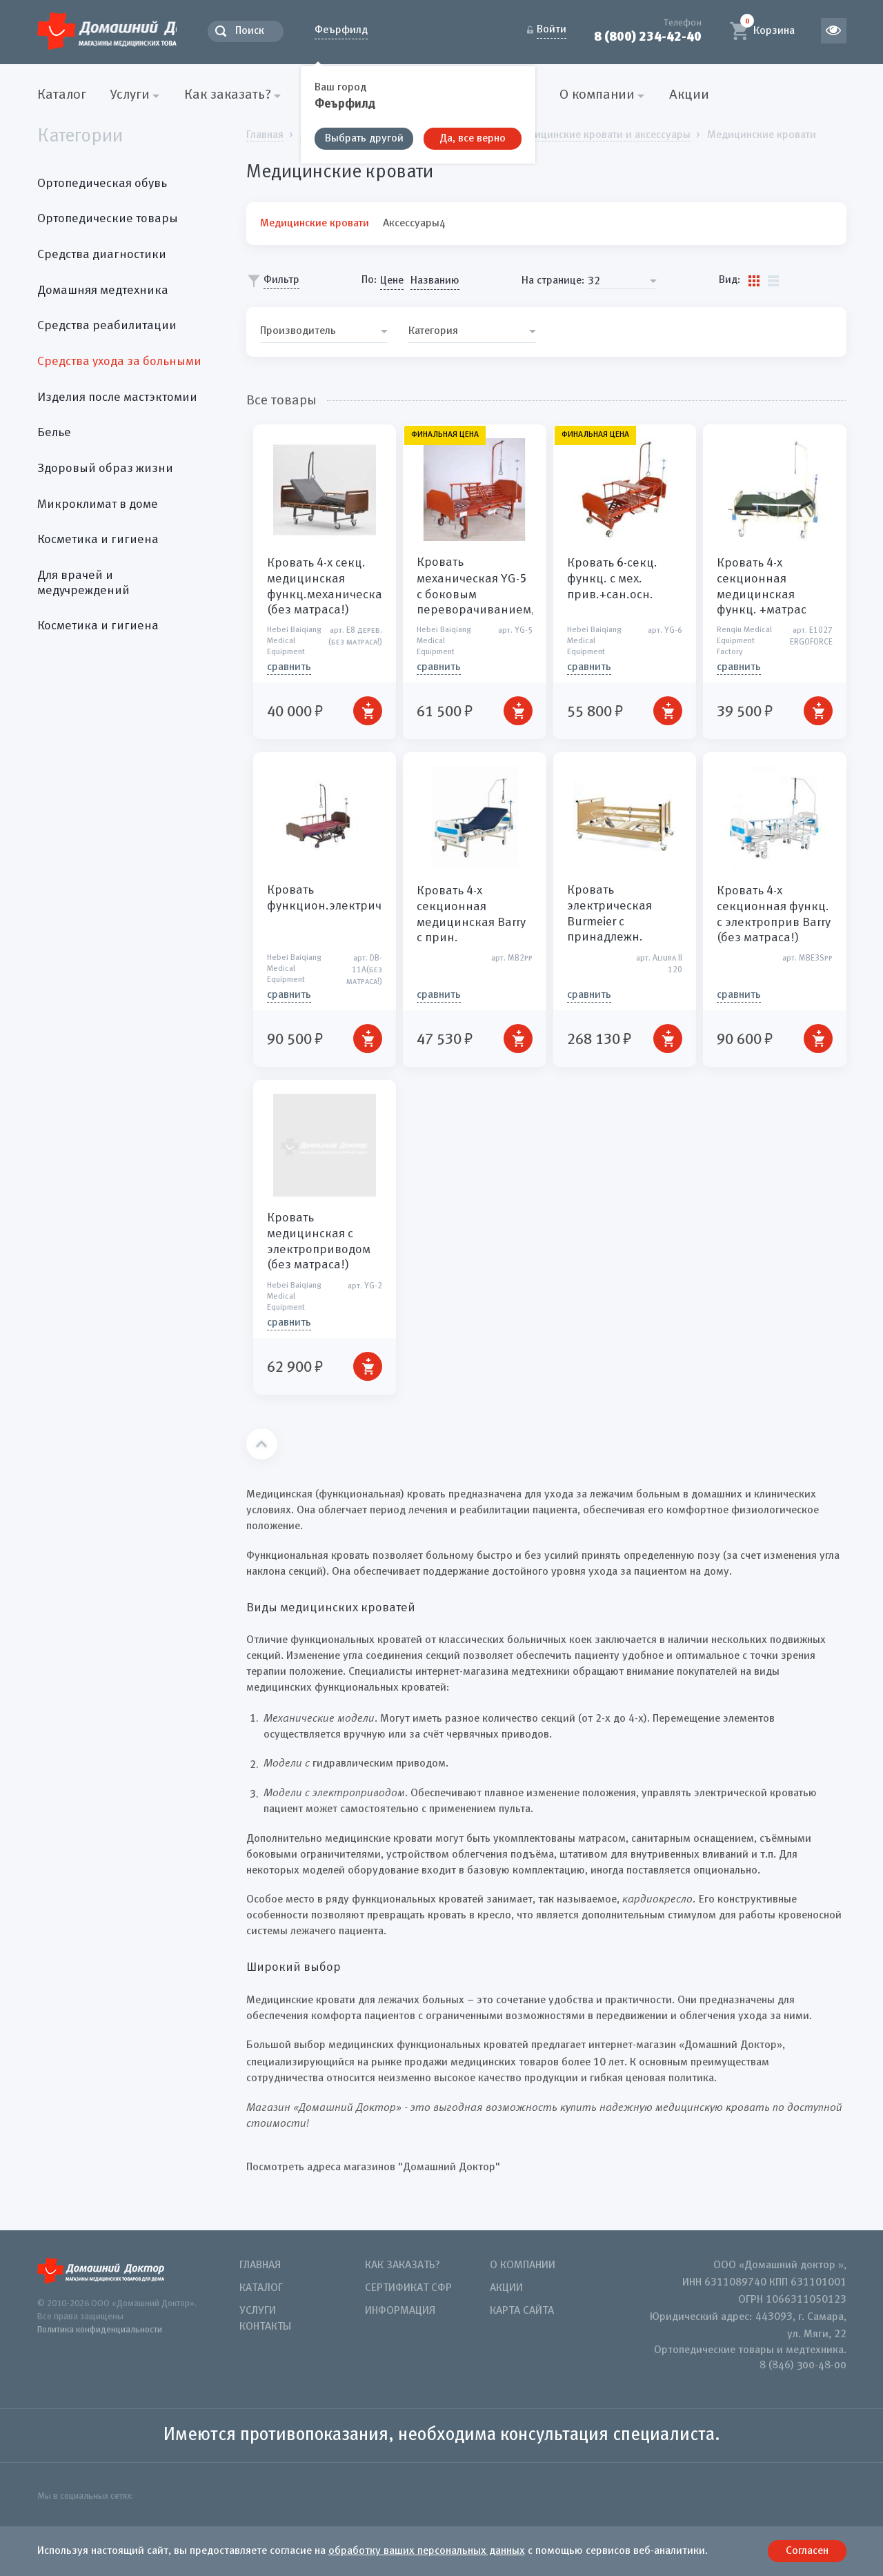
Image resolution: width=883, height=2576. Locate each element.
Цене (392, 280)
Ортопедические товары (107, 219)
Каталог (61, 95)
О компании (522, 2265)
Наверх (261, 1443)
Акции (689, 95)
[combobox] (622, 281)
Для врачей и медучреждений (83, 583)
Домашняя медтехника (102, 290)
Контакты (265, 2326)
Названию (434, 280)
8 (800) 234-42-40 (647, 37)
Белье (54, 432)
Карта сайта (522, 2311)
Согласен (807, 2551)
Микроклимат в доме (97, 504)
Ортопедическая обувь (102, 183)
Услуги (257, 2311)
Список (773, 280)
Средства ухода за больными (119, 361)
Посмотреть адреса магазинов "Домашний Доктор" (373, 2166)
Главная (260, 2265)
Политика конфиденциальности (99, 2329)
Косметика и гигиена (98, 539)
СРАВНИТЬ (289, 667)
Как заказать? (402, 2265)
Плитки (754, 280)
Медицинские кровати (314, 222)
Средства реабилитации (107, 325)
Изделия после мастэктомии (117, 397)
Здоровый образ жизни (105, 468)
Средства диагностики (101, 254)
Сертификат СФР (408, 2288)
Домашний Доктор (130, 29)
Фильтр (281, 280)
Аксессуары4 (414, 222)
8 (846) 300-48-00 (803, 2365)
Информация (400, 2311)
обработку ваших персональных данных (426, 2551)
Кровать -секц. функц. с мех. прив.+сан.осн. (612, 578)
